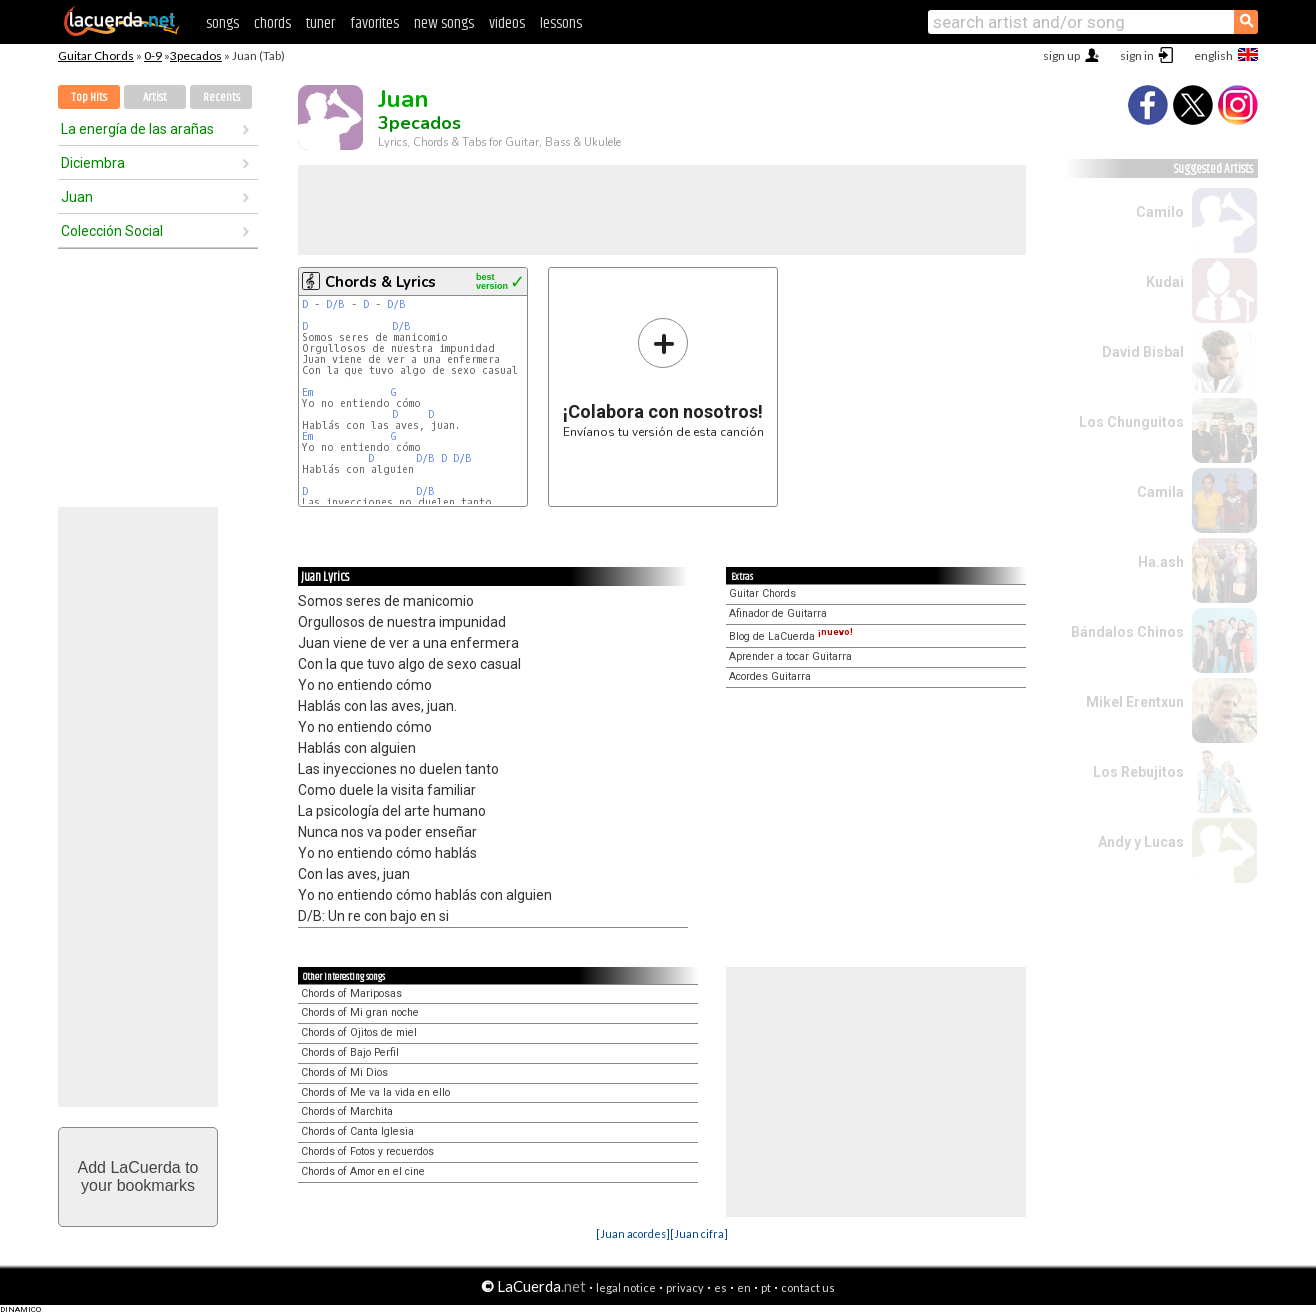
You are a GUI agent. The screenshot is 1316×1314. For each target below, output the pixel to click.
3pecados (196, 55)
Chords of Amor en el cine (363, 1171)
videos (507, 23)
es (720, 1287)
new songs (444, 23)
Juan (77, 197)
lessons (561, 23)
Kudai (1165, 282)
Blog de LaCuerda (791, 636)
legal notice (626, 1287)
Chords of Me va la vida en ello (375, 1092)
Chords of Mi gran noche (360, 1012)
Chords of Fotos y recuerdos (367, 1151)
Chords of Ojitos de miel (359, 1032)
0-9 (153, 55)
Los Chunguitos (1131, 422)
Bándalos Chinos (1127, 632)
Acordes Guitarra (770, 676)
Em (307, 392)
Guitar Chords (96, 55)
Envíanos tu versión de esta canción (663, 377)
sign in (1137, 55)
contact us (808, 1287)
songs (222, 23)
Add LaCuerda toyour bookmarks (138, 1176)
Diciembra (93, 163)
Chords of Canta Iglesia (357, 1131)
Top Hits (89, 97)
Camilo (1160, 212)
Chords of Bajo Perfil (350, 1052)
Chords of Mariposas (351, 993)
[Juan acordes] (633, 1233)
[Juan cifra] (699, 1233)
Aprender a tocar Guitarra (790, 656)
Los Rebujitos (1138, 772)
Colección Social (112, 231)
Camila (1160, 492)
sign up (1061, 55)
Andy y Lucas (1141, 842)
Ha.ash (1161, 562)
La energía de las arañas (137, 129)
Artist (155, 97)
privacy (685, 1287)
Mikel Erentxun (1135, 702)
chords (272, 23)
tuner (320, 23)
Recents (221, 97)
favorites (374, 23)
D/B (335, 304)
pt (766, 1287)
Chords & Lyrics (380, 282)
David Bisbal (1143, 352)
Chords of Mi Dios (344, 1072)
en (744, 1287)
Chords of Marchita (347, 1111)
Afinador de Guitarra (778, 613)
